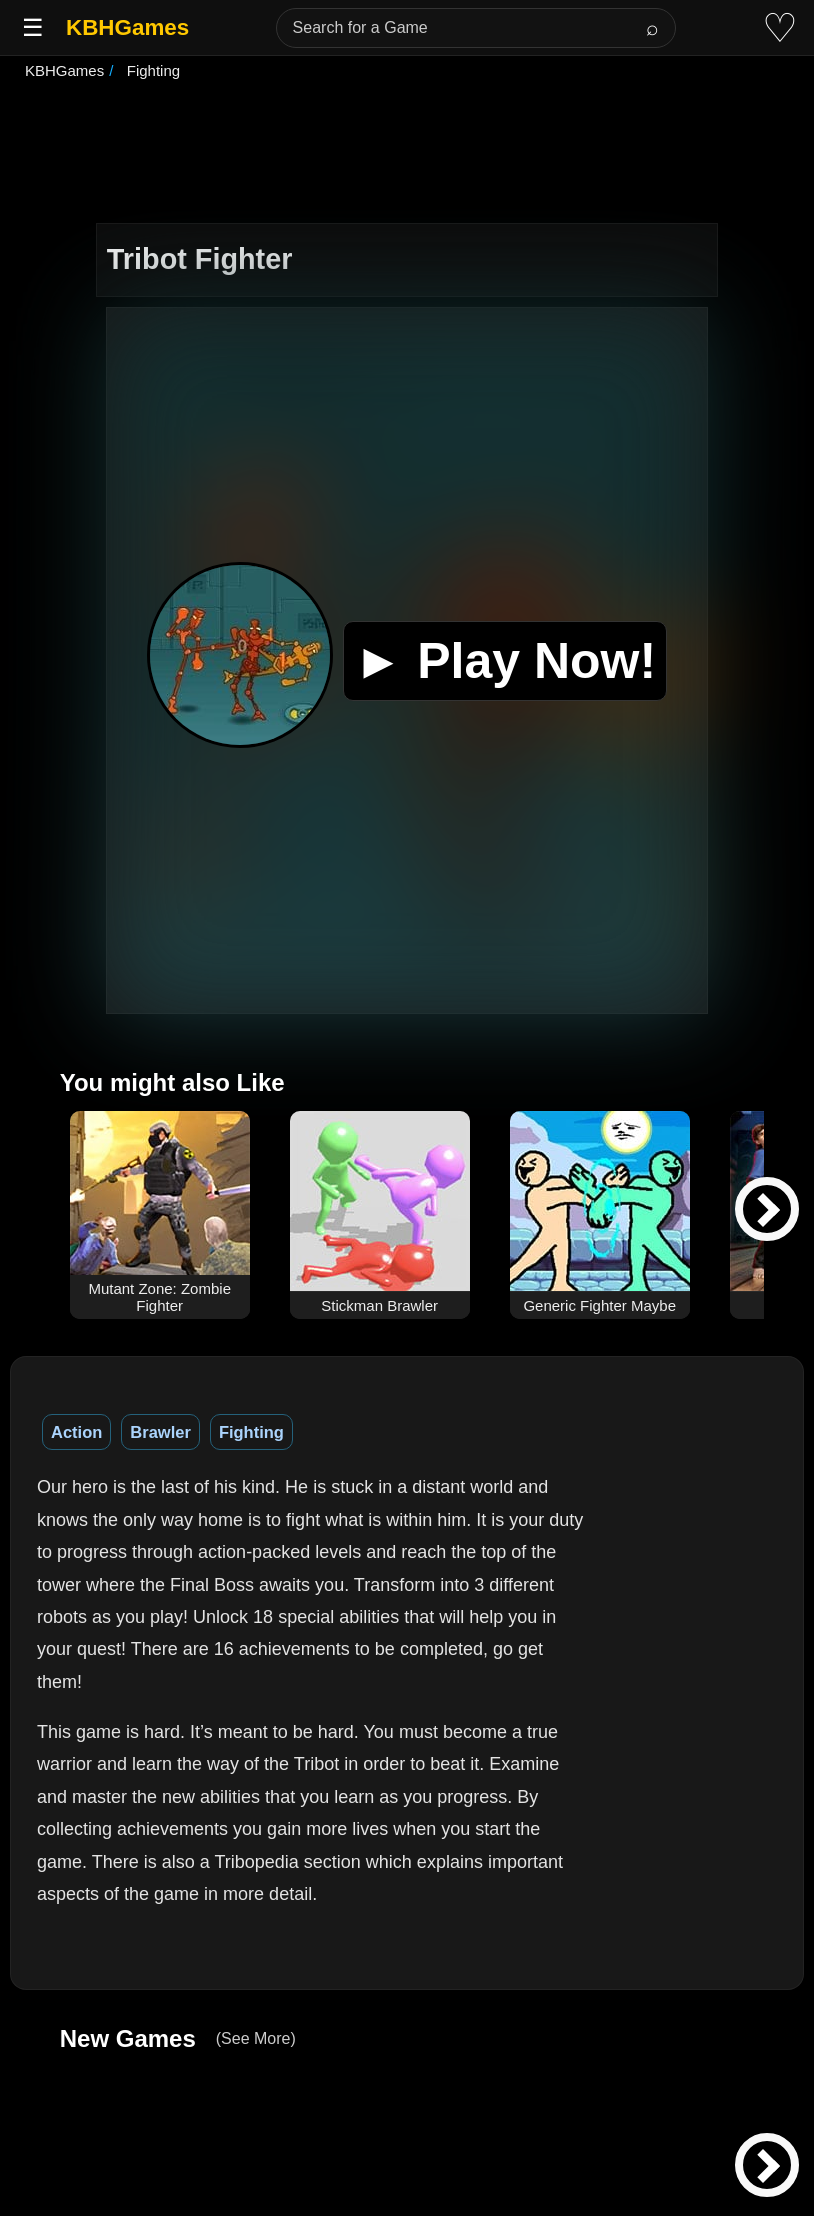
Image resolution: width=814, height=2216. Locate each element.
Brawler (160, 1432)
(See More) (256, 2038)
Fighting (251, 1432)
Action (76, 1432)
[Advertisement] (407, 154)
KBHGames (127, 27)
